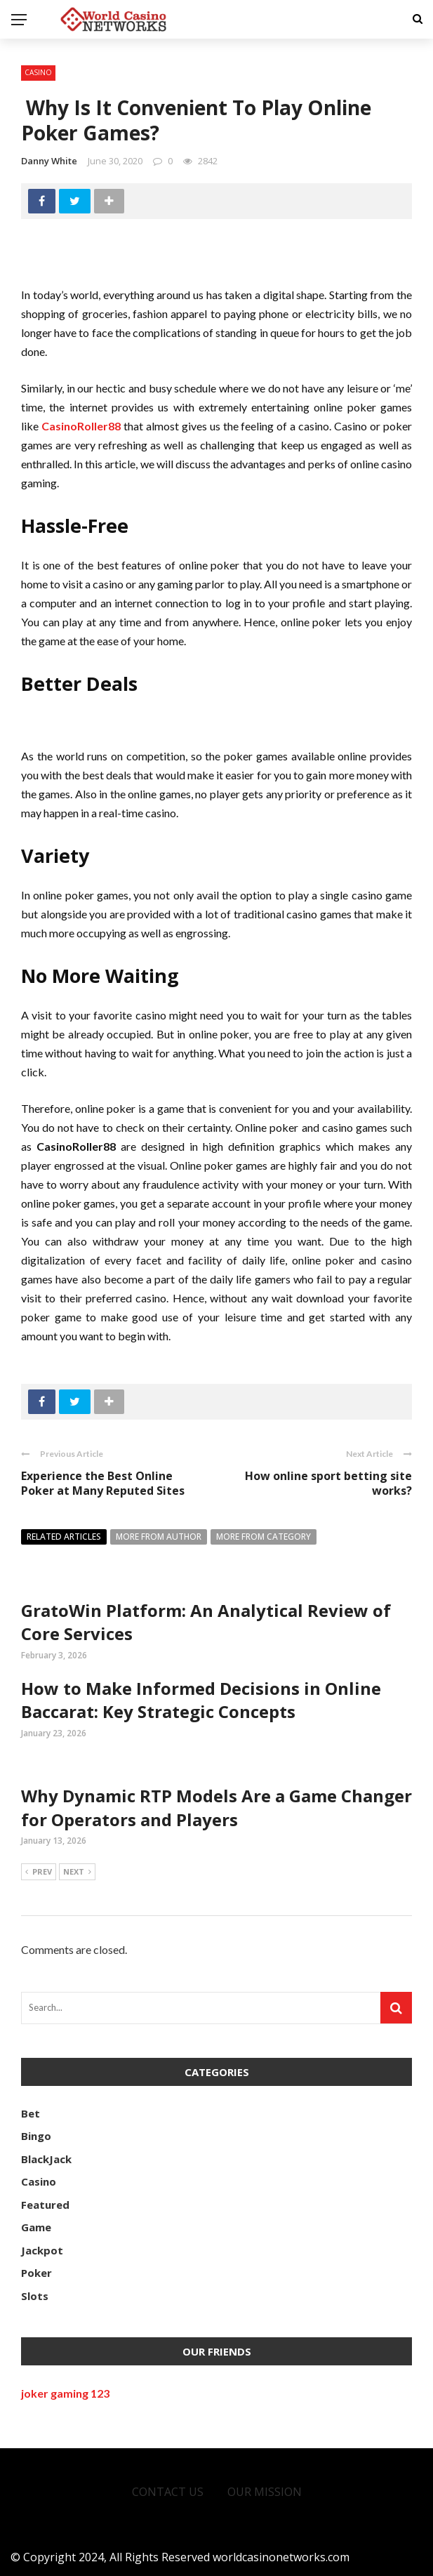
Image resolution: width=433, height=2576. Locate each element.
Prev (38, 1872)
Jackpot (42, 2250)
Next (77, 1872)
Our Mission (264, 2491)
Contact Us (168, 2491)
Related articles (64, 1537)
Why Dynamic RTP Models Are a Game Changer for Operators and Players (216, 1807)
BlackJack (46, 2159)
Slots (34, 2296)
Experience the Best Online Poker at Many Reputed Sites (103, 1483)
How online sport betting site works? (328, 1483)
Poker (36, 2273)
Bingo (36, 2136)
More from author (158, 1537)
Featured (45, 2205)
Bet (30, 2113)
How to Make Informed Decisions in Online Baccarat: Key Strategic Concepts (201, 1700)
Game (36, 2227)
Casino (38, 72)
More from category (263, 1537)
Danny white (49, 160)
